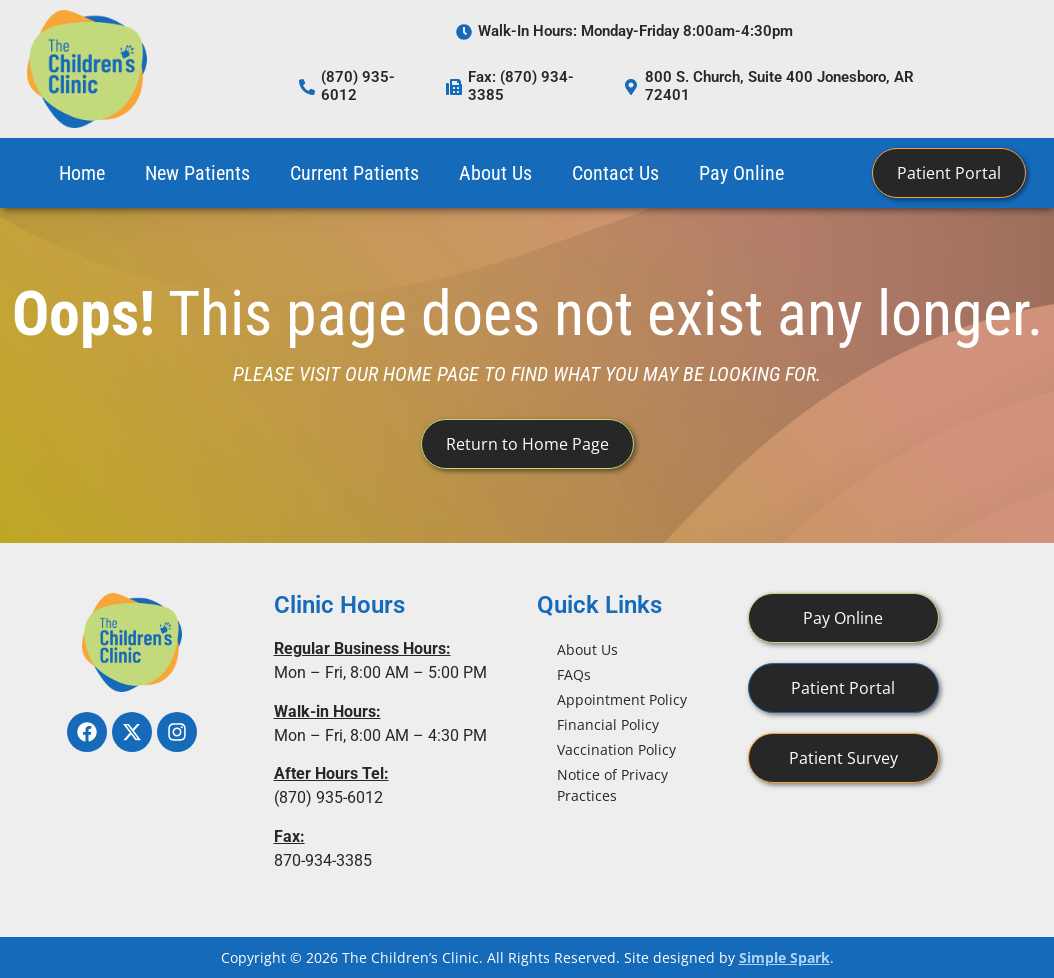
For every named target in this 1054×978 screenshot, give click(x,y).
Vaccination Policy (616, 749)
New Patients (197, 173)
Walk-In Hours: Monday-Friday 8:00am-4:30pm (635, 31)
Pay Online (741, 173)
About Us (495, 173)
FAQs (574, 674)
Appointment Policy (622, 699)
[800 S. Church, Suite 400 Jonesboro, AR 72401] (631, 87)
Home (82, 173)
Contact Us (615, 173)
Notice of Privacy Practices (612, 785)
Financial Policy (608, 724)
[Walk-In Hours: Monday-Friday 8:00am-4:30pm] (464, 32)
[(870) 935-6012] (307, 87)
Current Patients (354, 173)
